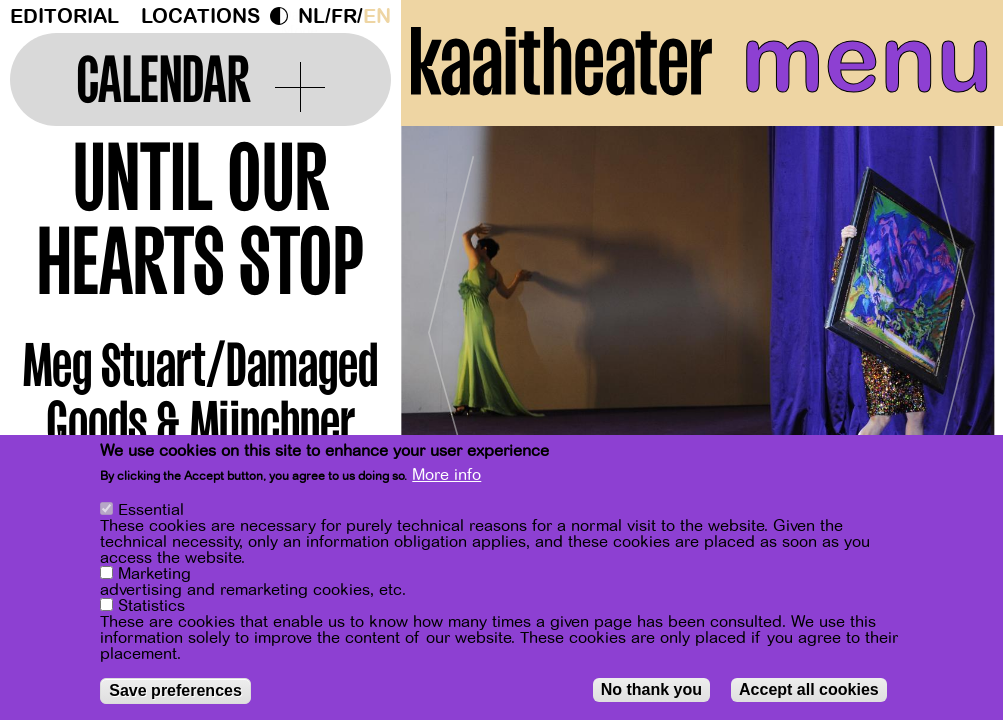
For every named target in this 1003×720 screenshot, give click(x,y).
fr (344, 16)
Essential (151, 510)
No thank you (651, 689)
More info (446, 475)
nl (311, 16)
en (377, 16)
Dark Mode (284, 16)
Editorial (64, 16)
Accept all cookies (809, 689)
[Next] (953, 324)
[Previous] (451, 324)
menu (867, 60)
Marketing (154, 574)
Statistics (151, 606)
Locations (200, 16)
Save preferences (175, 690)
